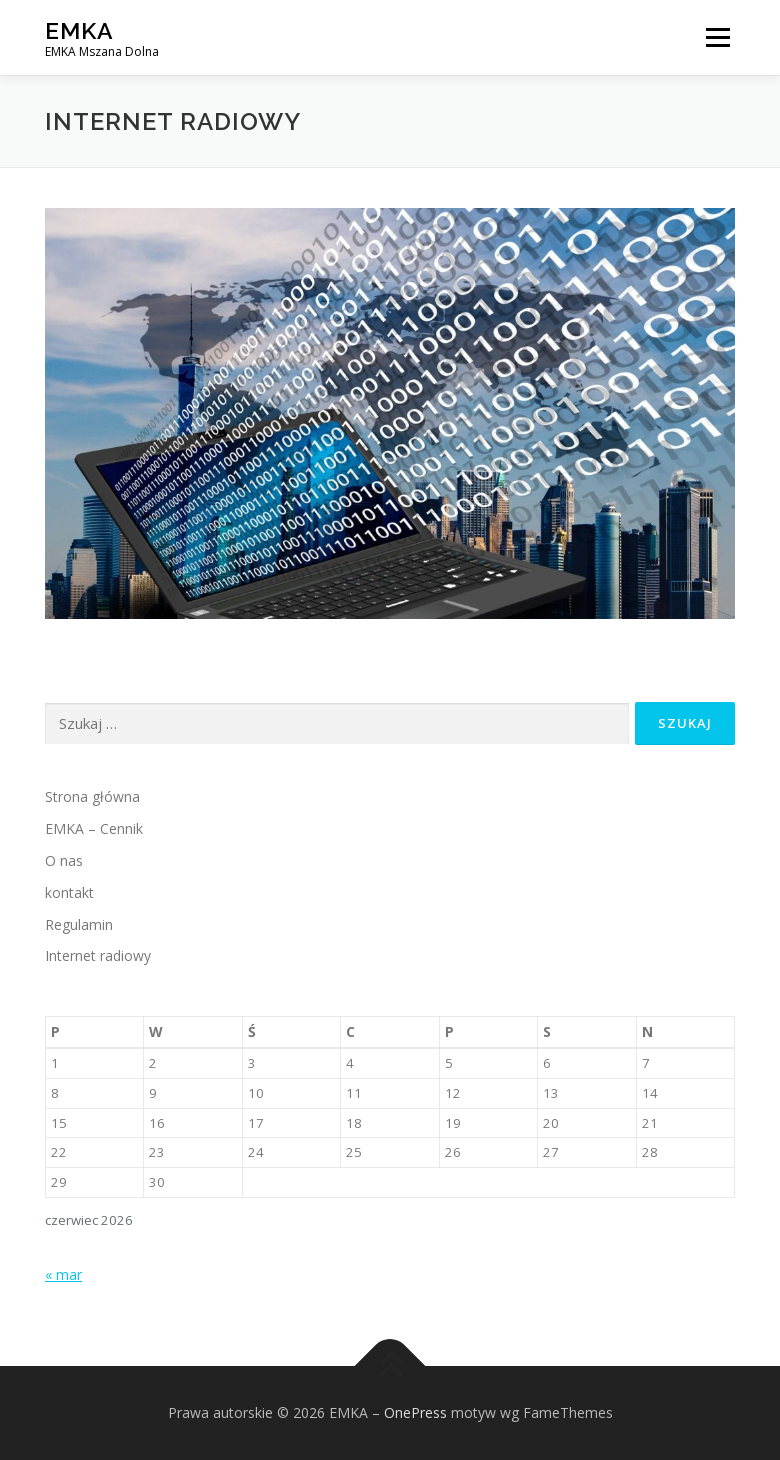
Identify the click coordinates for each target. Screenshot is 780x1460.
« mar (63, 1274)
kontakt (69, 892)
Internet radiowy (98, 955)
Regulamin (79, 924)
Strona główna (92, 796)
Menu (717, 37)
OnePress (415, 1412)
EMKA (79, 30)
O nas (64, 860)
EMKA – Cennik (94, 828)
